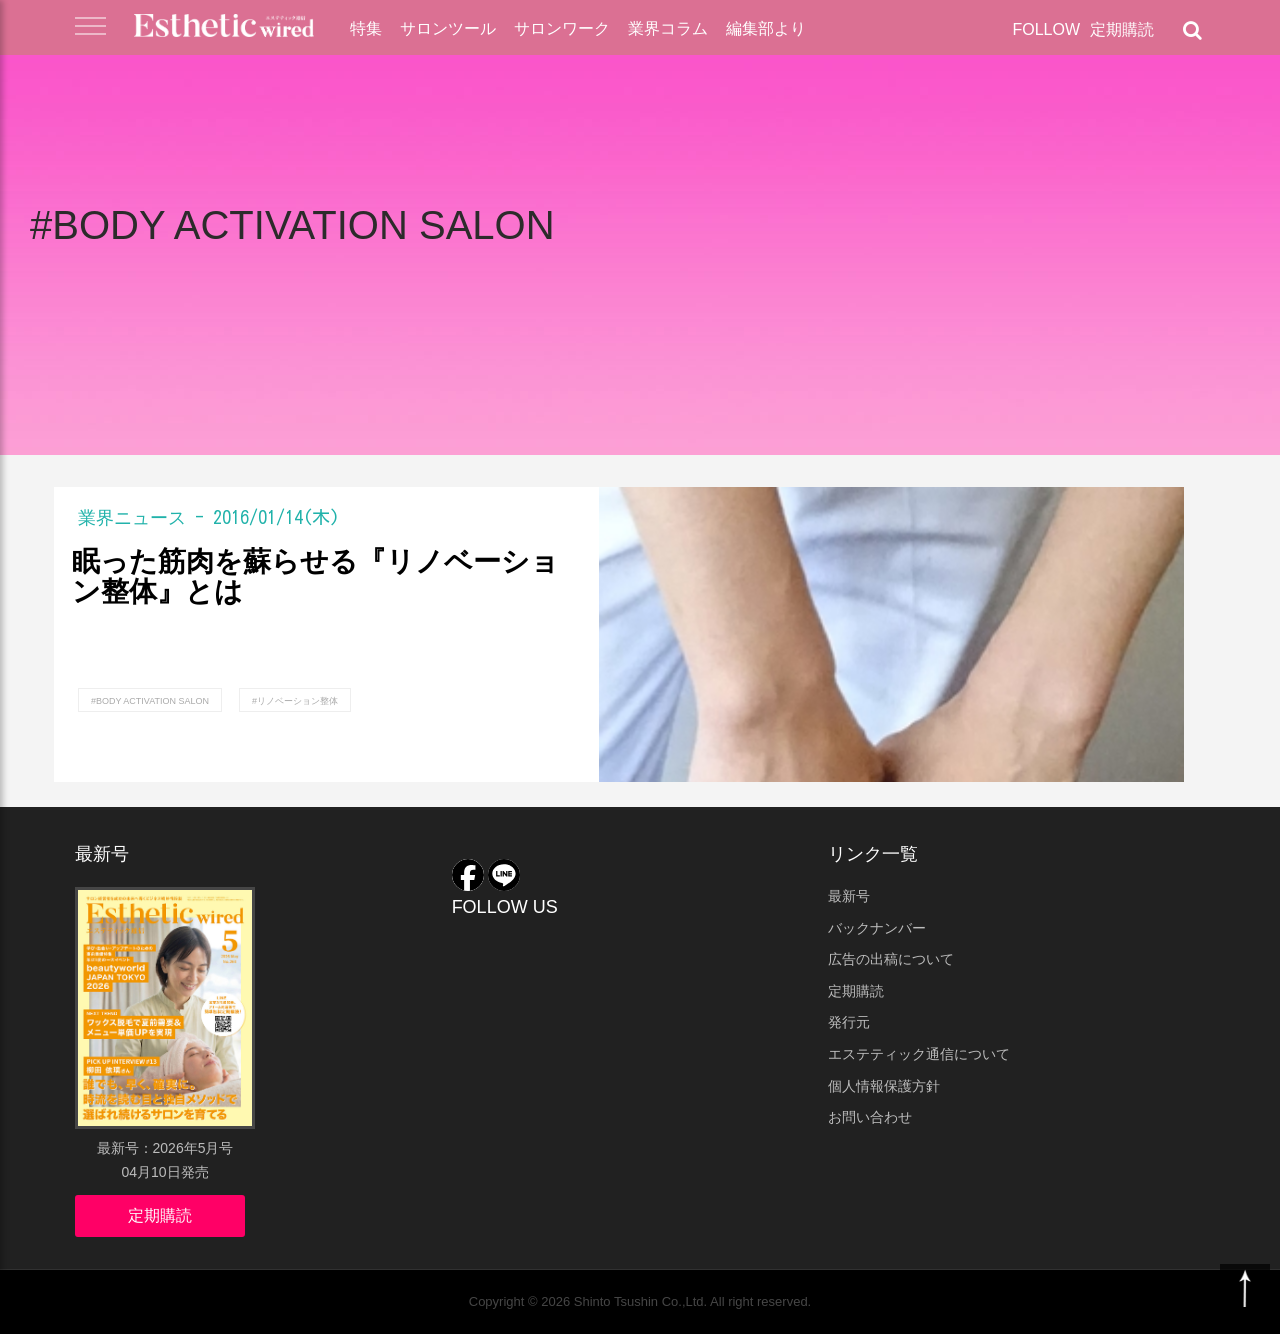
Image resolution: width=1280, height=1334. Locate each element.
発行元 (849, 1022)
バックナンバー (877, 928)
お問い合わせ (870, 1117)
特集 (366, 28)
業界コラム (668, 28)
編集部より (766, 28)
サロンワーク (562, 28)
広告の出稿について (891, 959)
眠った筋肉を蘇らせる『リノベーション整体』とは (315, 577)
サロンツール (448, 28)
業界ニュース (132, 517)
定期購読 (1122, 29)
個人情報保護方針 (884, 1086)
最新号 (849, 896)
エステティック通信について (919, 1054)
